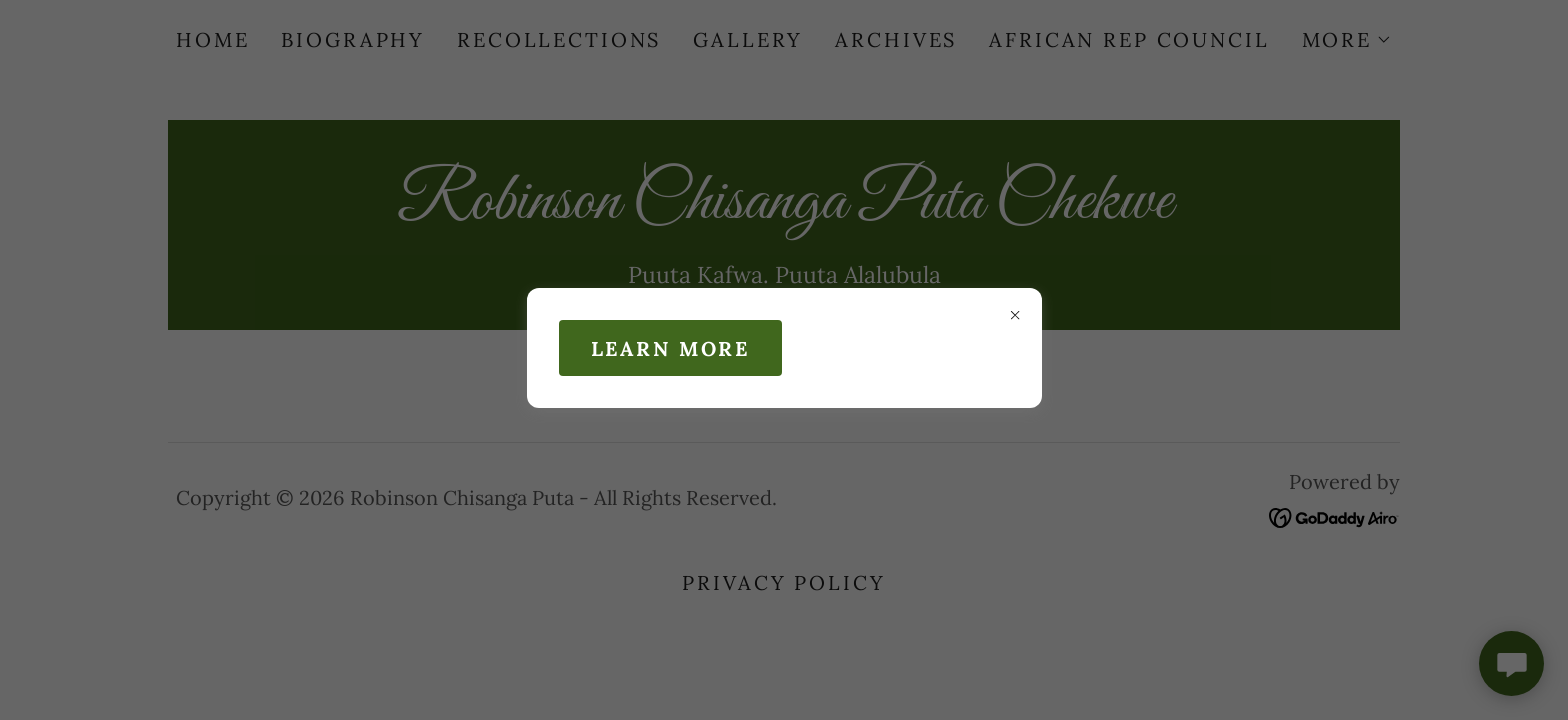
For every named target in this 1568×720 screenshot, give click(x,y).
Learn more (671, 348)
